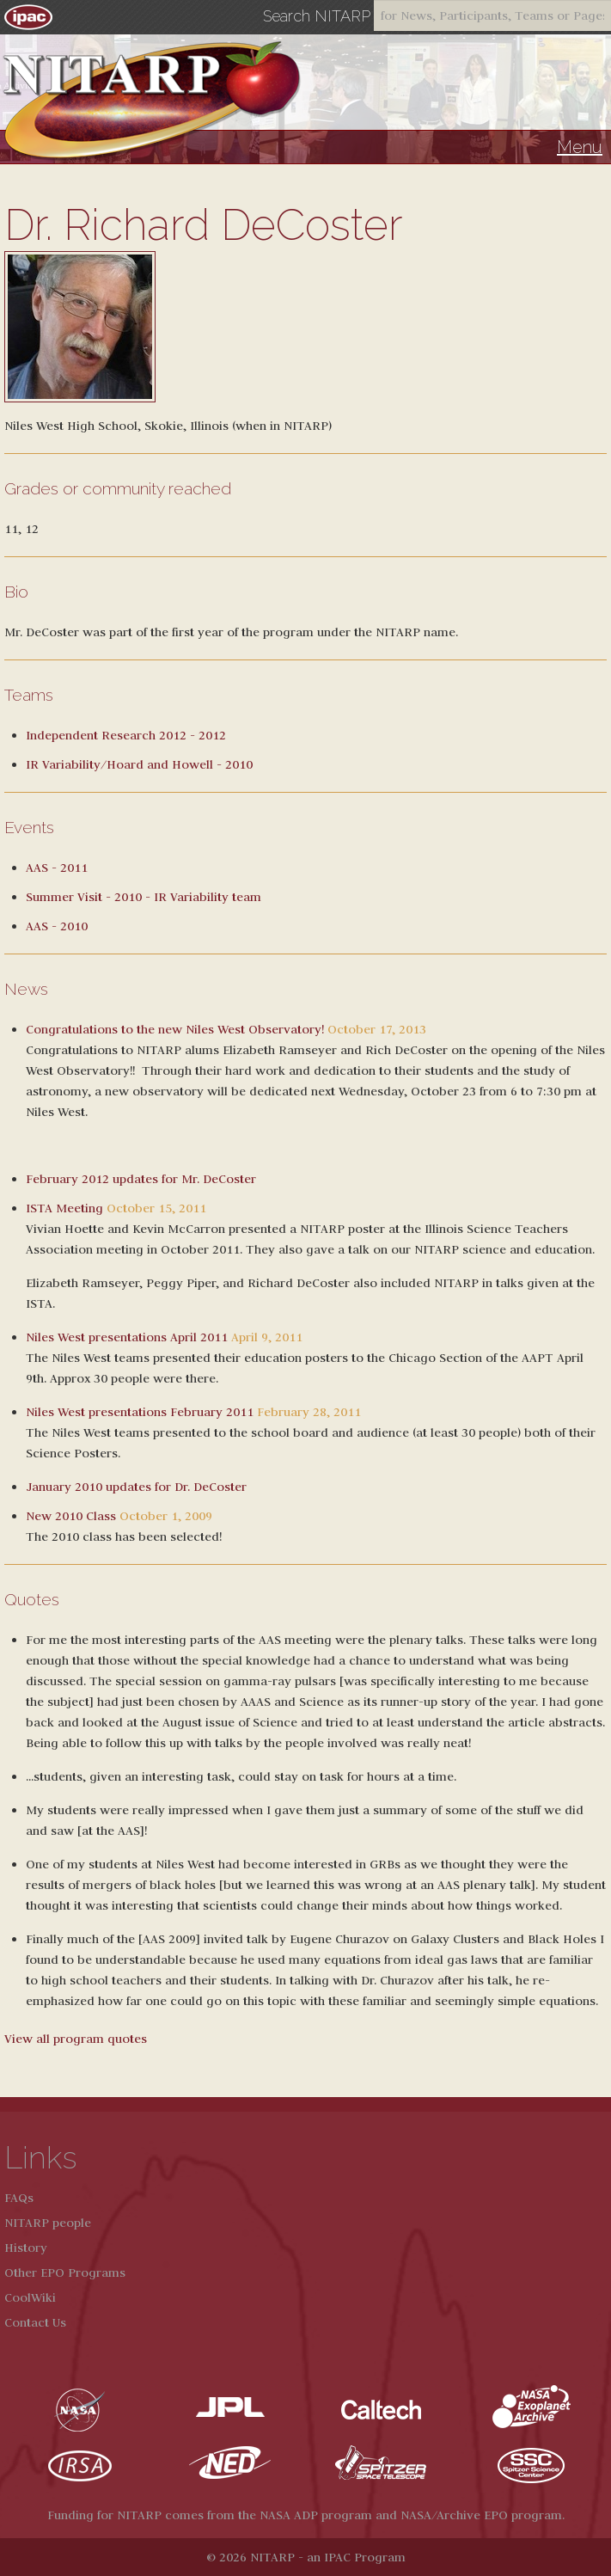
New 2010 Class (71, 1516)
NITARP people (47, 2222)
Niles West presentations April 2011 (127, 1337)
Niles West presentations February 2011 (140, 1412)
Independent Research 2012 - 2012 (126, 735)
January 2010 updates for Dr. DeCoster (136, 1486)
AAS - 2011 (57, 867)
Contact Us (35, 2322)
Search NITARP (316, 16)
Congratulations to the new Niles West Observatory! (175, 1029)
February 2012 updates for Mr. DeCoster (141, 1179)
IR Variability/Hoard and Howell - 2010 (139, 764)
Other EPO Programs (64, 2272)
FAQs (19, 2197)
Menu (579, 147)
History (25, 2247)
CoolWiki (30, 2297)
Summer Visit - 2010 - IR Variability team (143, 897)
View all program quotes (75, 2038)
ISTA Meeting (64, 1208)
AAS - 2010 (57, 926)
